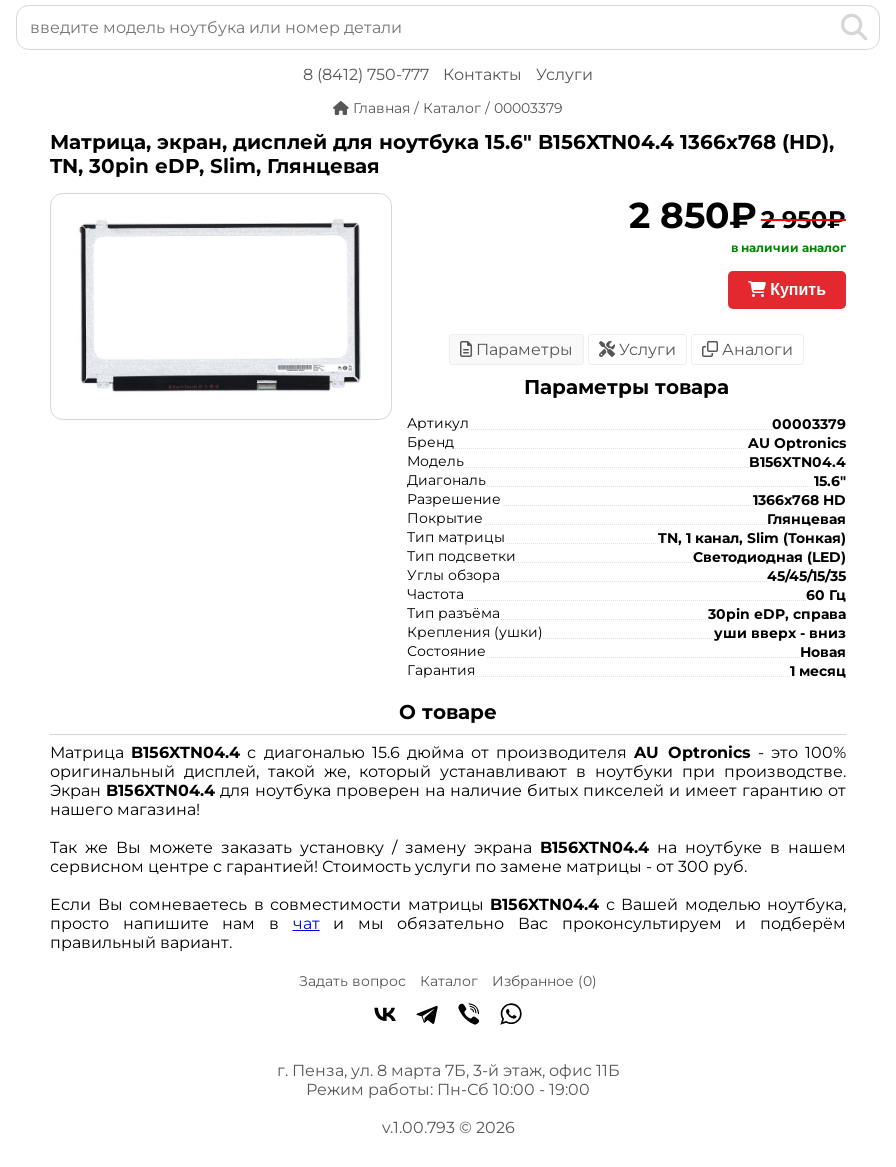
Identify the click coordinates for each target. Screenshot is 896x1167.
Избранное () (544, 981)
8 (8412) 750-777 (366, 74)
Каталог (449, 981)
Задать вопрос (352, 981)
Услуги (564, 74)
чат (306, 923)
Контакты (482, 74)
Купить (787, 289)
